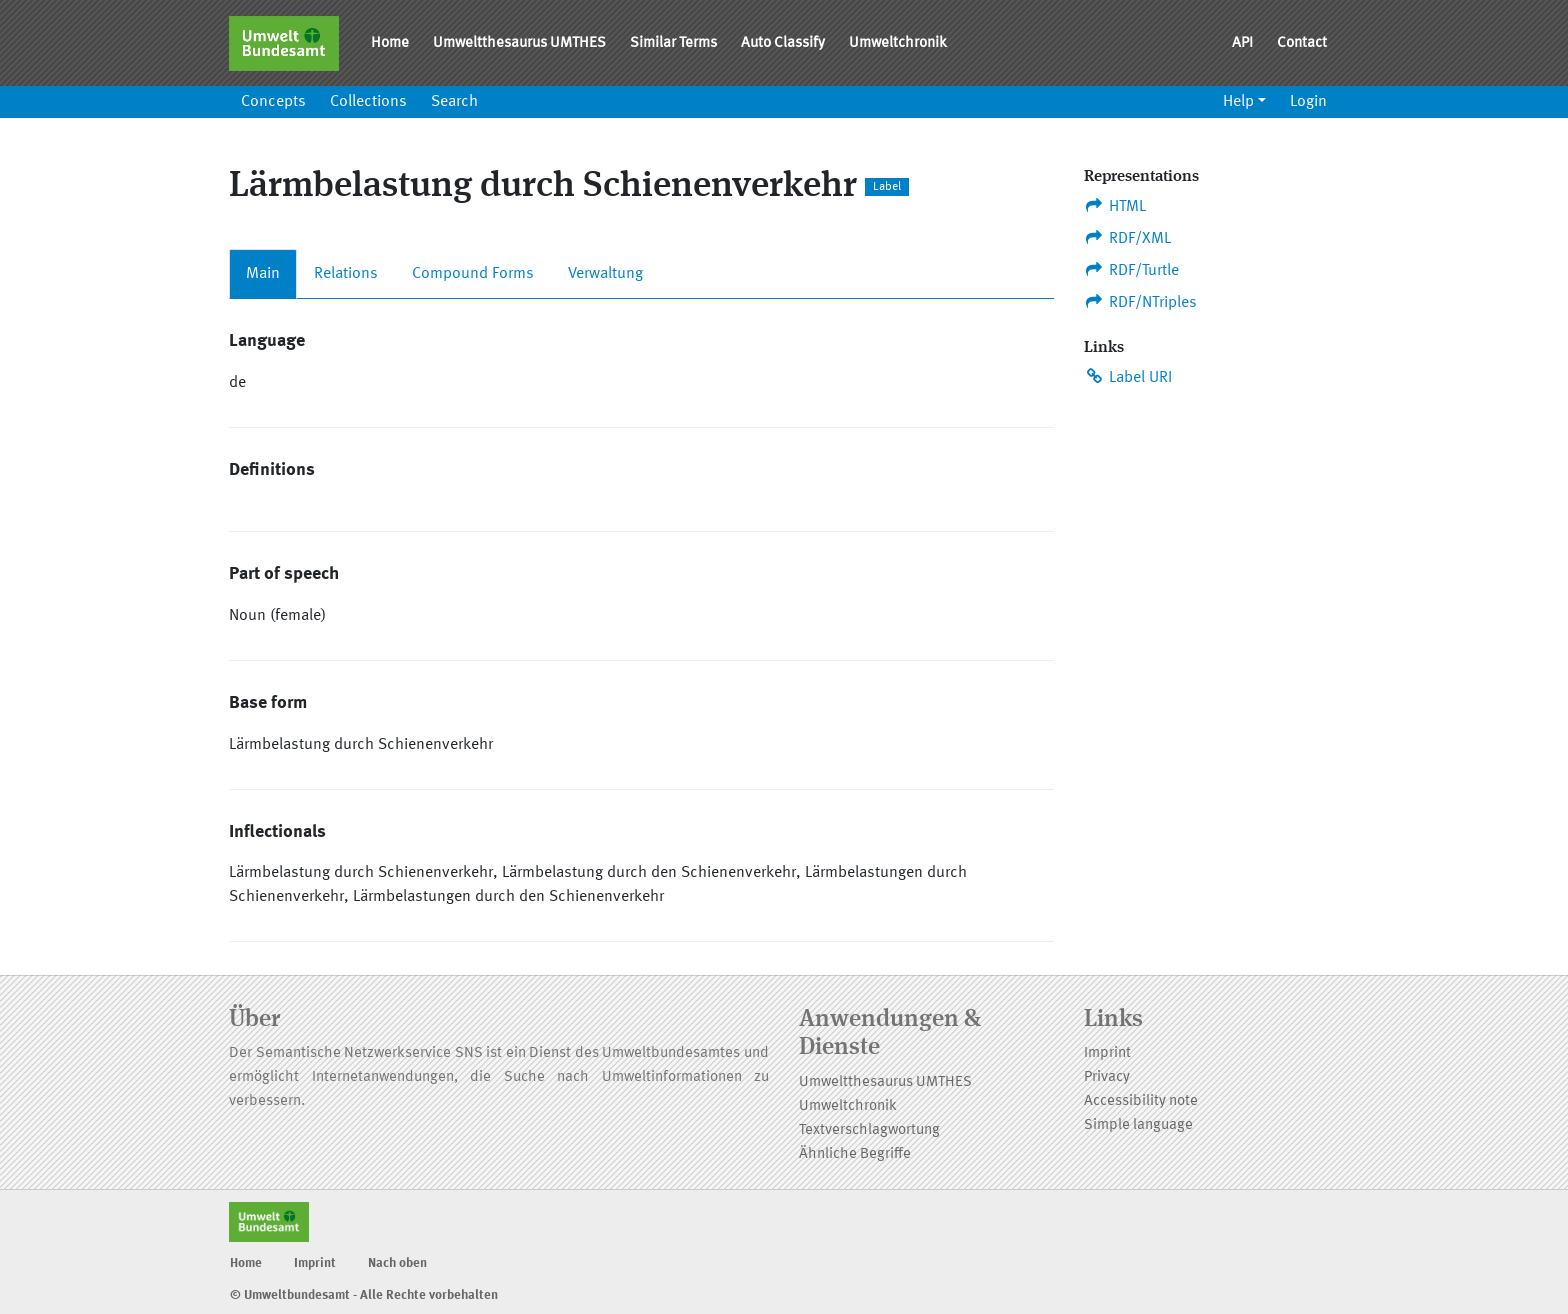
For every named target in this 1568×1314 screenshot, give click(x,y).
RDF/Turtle (1131, 270)
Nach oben (397, 1263)
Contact (1302, 43)
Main (263, 274)
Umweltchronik (898, 43)
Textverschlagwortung (869, 1130)
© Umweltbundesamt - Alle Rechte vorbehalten (364, 1295)
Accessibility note (1141, 1101)
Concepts (273, 102)
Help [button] (1238, 102)
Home (390, 43)
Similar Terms (673, 43)
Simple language (1138, 1125)
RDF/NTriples (1140, 302)
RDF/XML (1127, 238)
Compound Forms (473, 274)
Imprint (1107, 1053)
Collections (368, 102)
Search (454, 102)
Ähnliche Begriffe (855, 1154)
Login (1308, 102)
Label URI (1128, 377)
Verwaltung (605, 274)
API (1242, 43)
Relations (346, 274)
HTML (1115, 206)
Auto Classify (783, 43)
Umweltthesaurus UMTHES (519, 43)
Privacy (1107, 1077)
